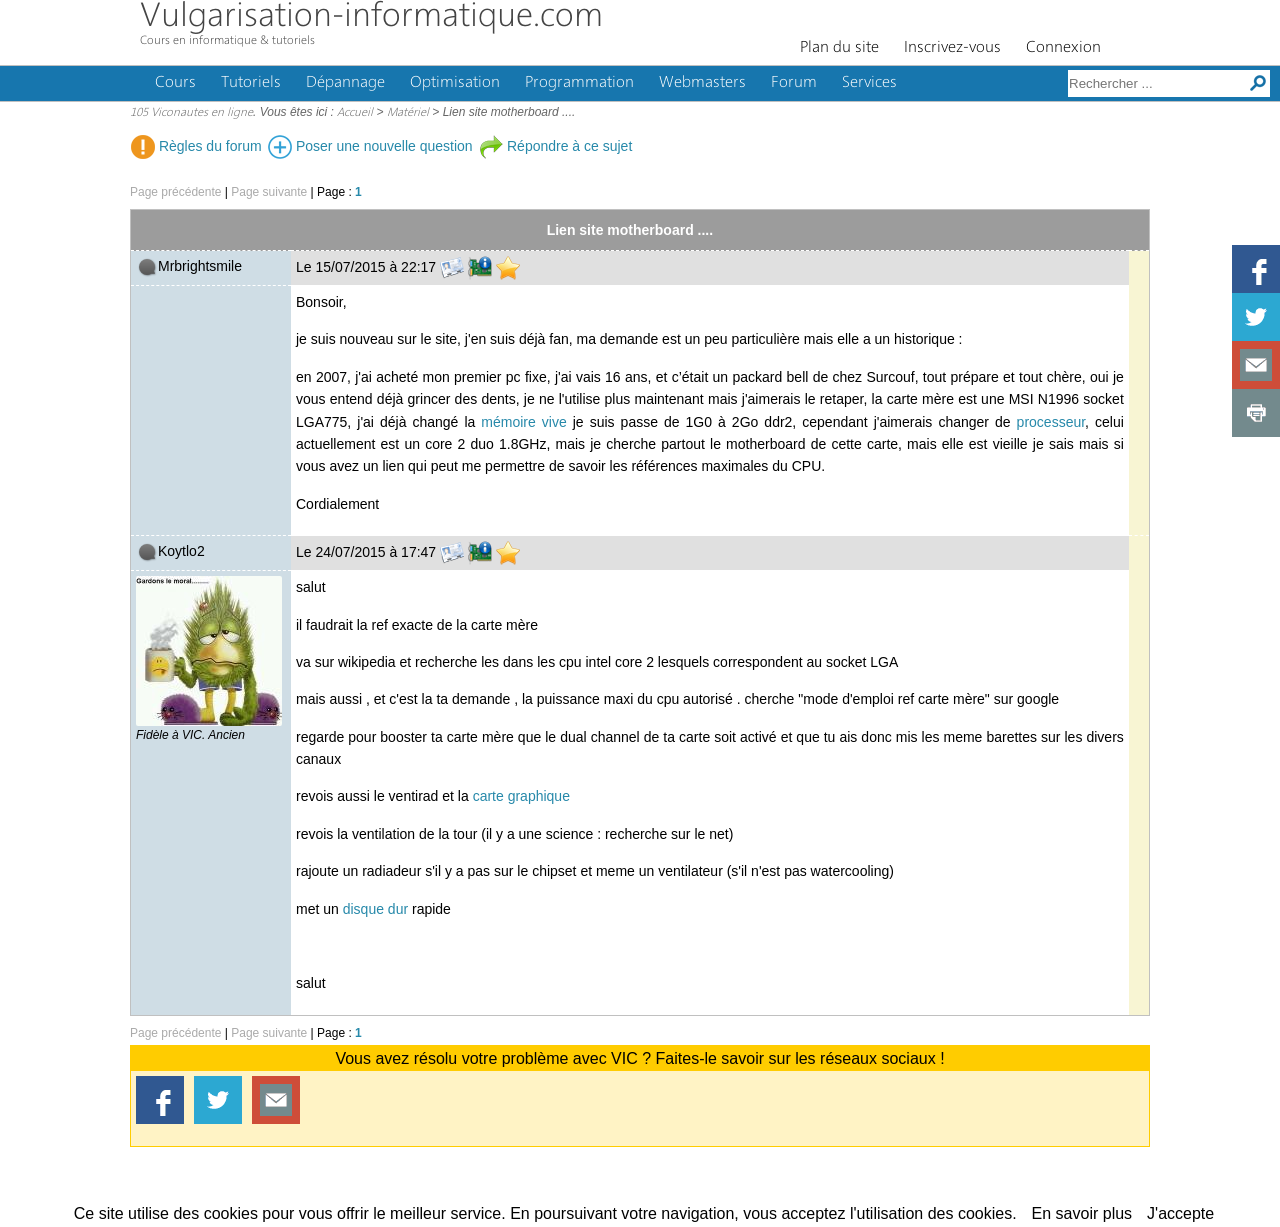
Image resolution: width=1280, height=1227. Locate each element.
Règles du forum (196, 146)
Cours (175, 83)
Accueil (355, 113)
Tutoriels (251, 83)
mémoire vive (523, 422)
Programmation (579, 83)
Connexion (1063, 48)
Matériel (408, 113)
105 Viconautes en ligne (191, 113)
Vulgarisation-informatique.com (371, 17)
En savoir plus (1082, 1213)
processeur (1051, 422)
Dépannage (345, 83)
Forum (794, 83)
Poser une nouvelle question (370, 146)
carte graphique (521, 796)
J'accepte (1180, 1213)
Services (869, 83)
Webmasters (702, 83)
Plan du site (839, 48)
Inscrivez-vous (952, 48)
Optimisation (455, 83)
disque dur (375, 909)
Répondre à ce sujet (555, 146)
